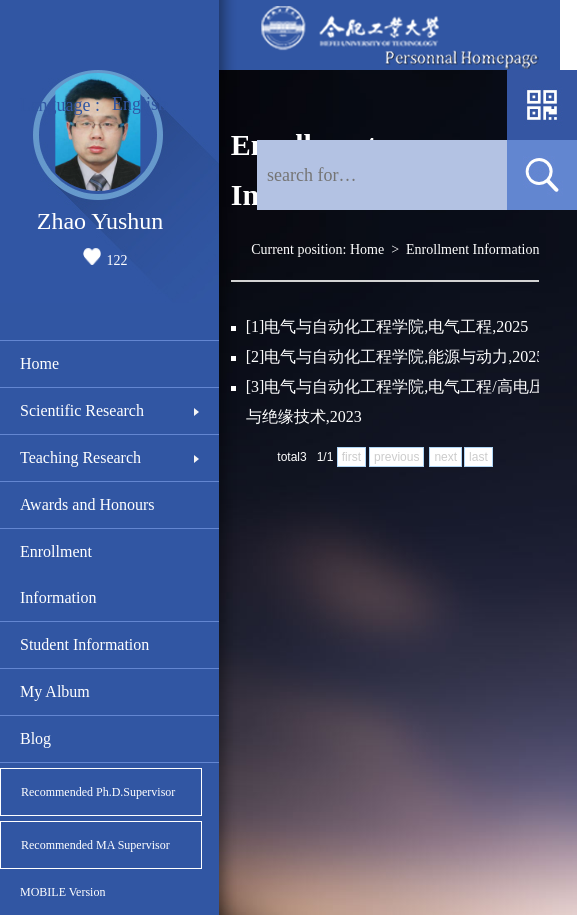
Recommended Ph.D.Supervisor (98, 792)
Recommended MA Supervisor (95, 845)
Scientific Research (82, 410)
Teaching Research (80, 457)
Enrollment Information (58, 574)
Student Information (84, 644)
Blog (35, 738)
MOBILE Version (62, 892)
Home (39, 363)
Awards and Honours (87, 504)
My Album (55, 691)
